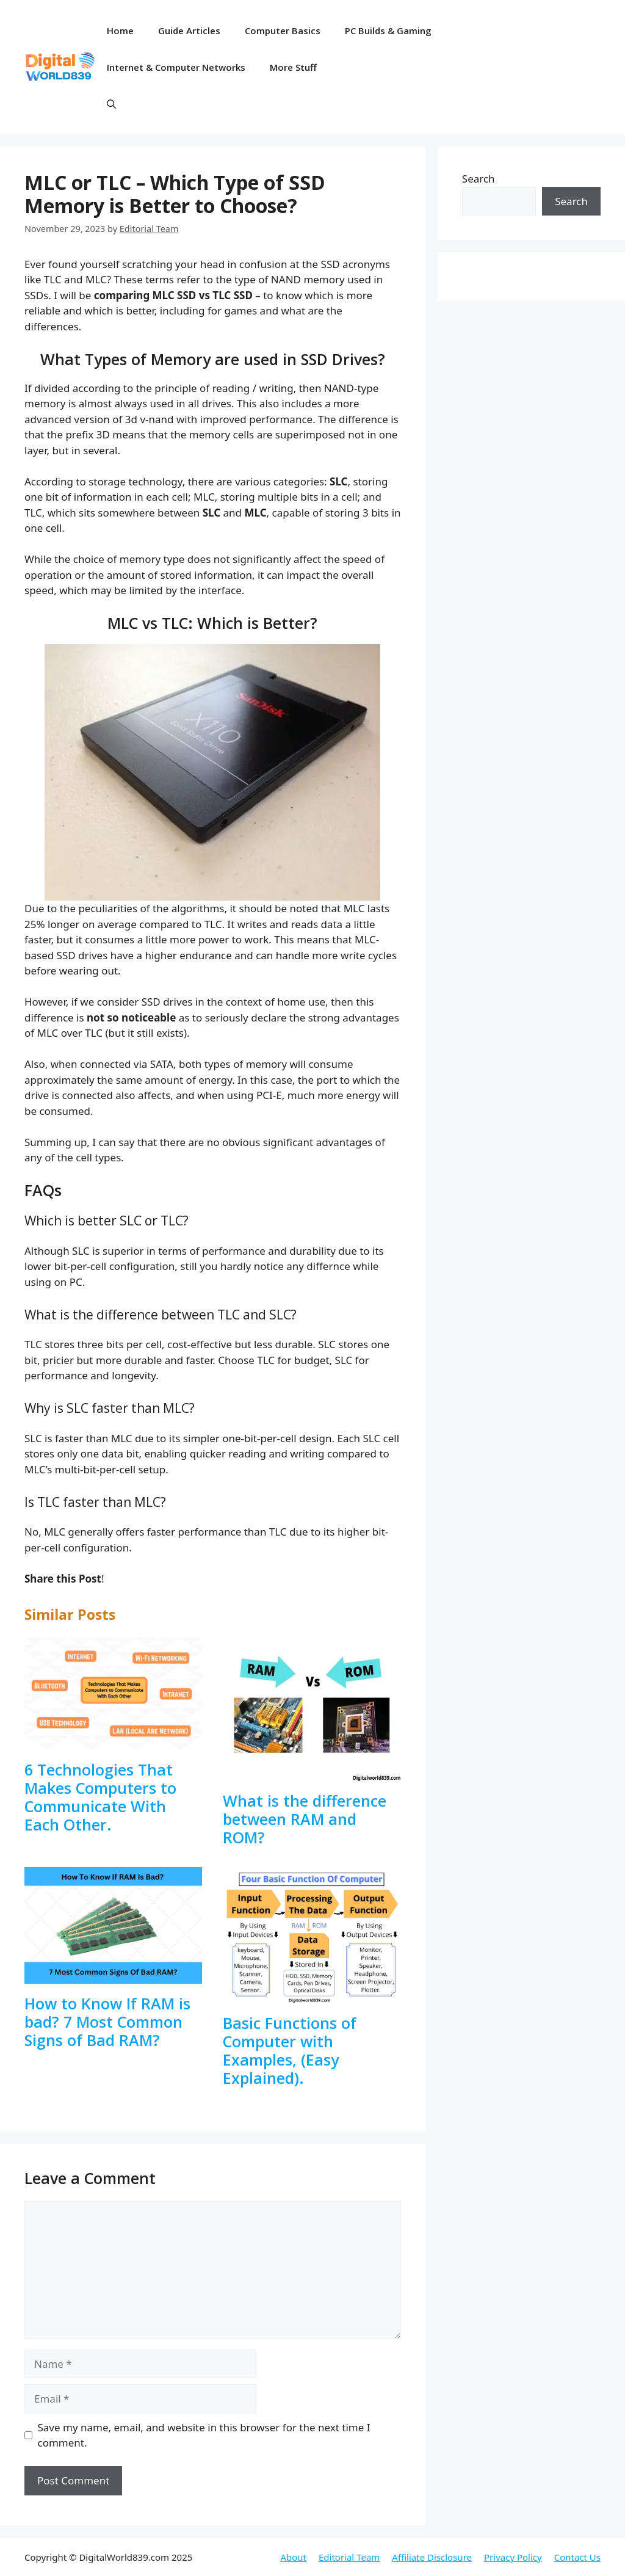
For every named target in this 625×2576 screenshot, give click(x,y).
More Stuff (293, 67)
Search (478, 179)
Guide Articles (189, 30)
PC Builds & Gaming (388, 30)
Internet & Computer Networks (176, 67)
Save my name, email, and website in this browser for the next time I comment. (204, 2435)
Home (120, 30)
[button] (111, 103)
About (293, 2557)
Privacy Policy (513, 2557)
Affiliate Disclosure (432, 2557)
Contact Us (577, 2557)
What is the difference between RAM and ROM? (304, 1819)
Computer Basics (282, 30)
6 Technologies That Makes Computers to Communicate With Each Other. (100, 1797)
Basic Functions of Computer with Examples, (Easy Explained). (289, 2050)
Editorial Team (349, 2557)
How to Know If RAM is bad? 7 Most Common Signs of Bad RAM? (107, 2021)
